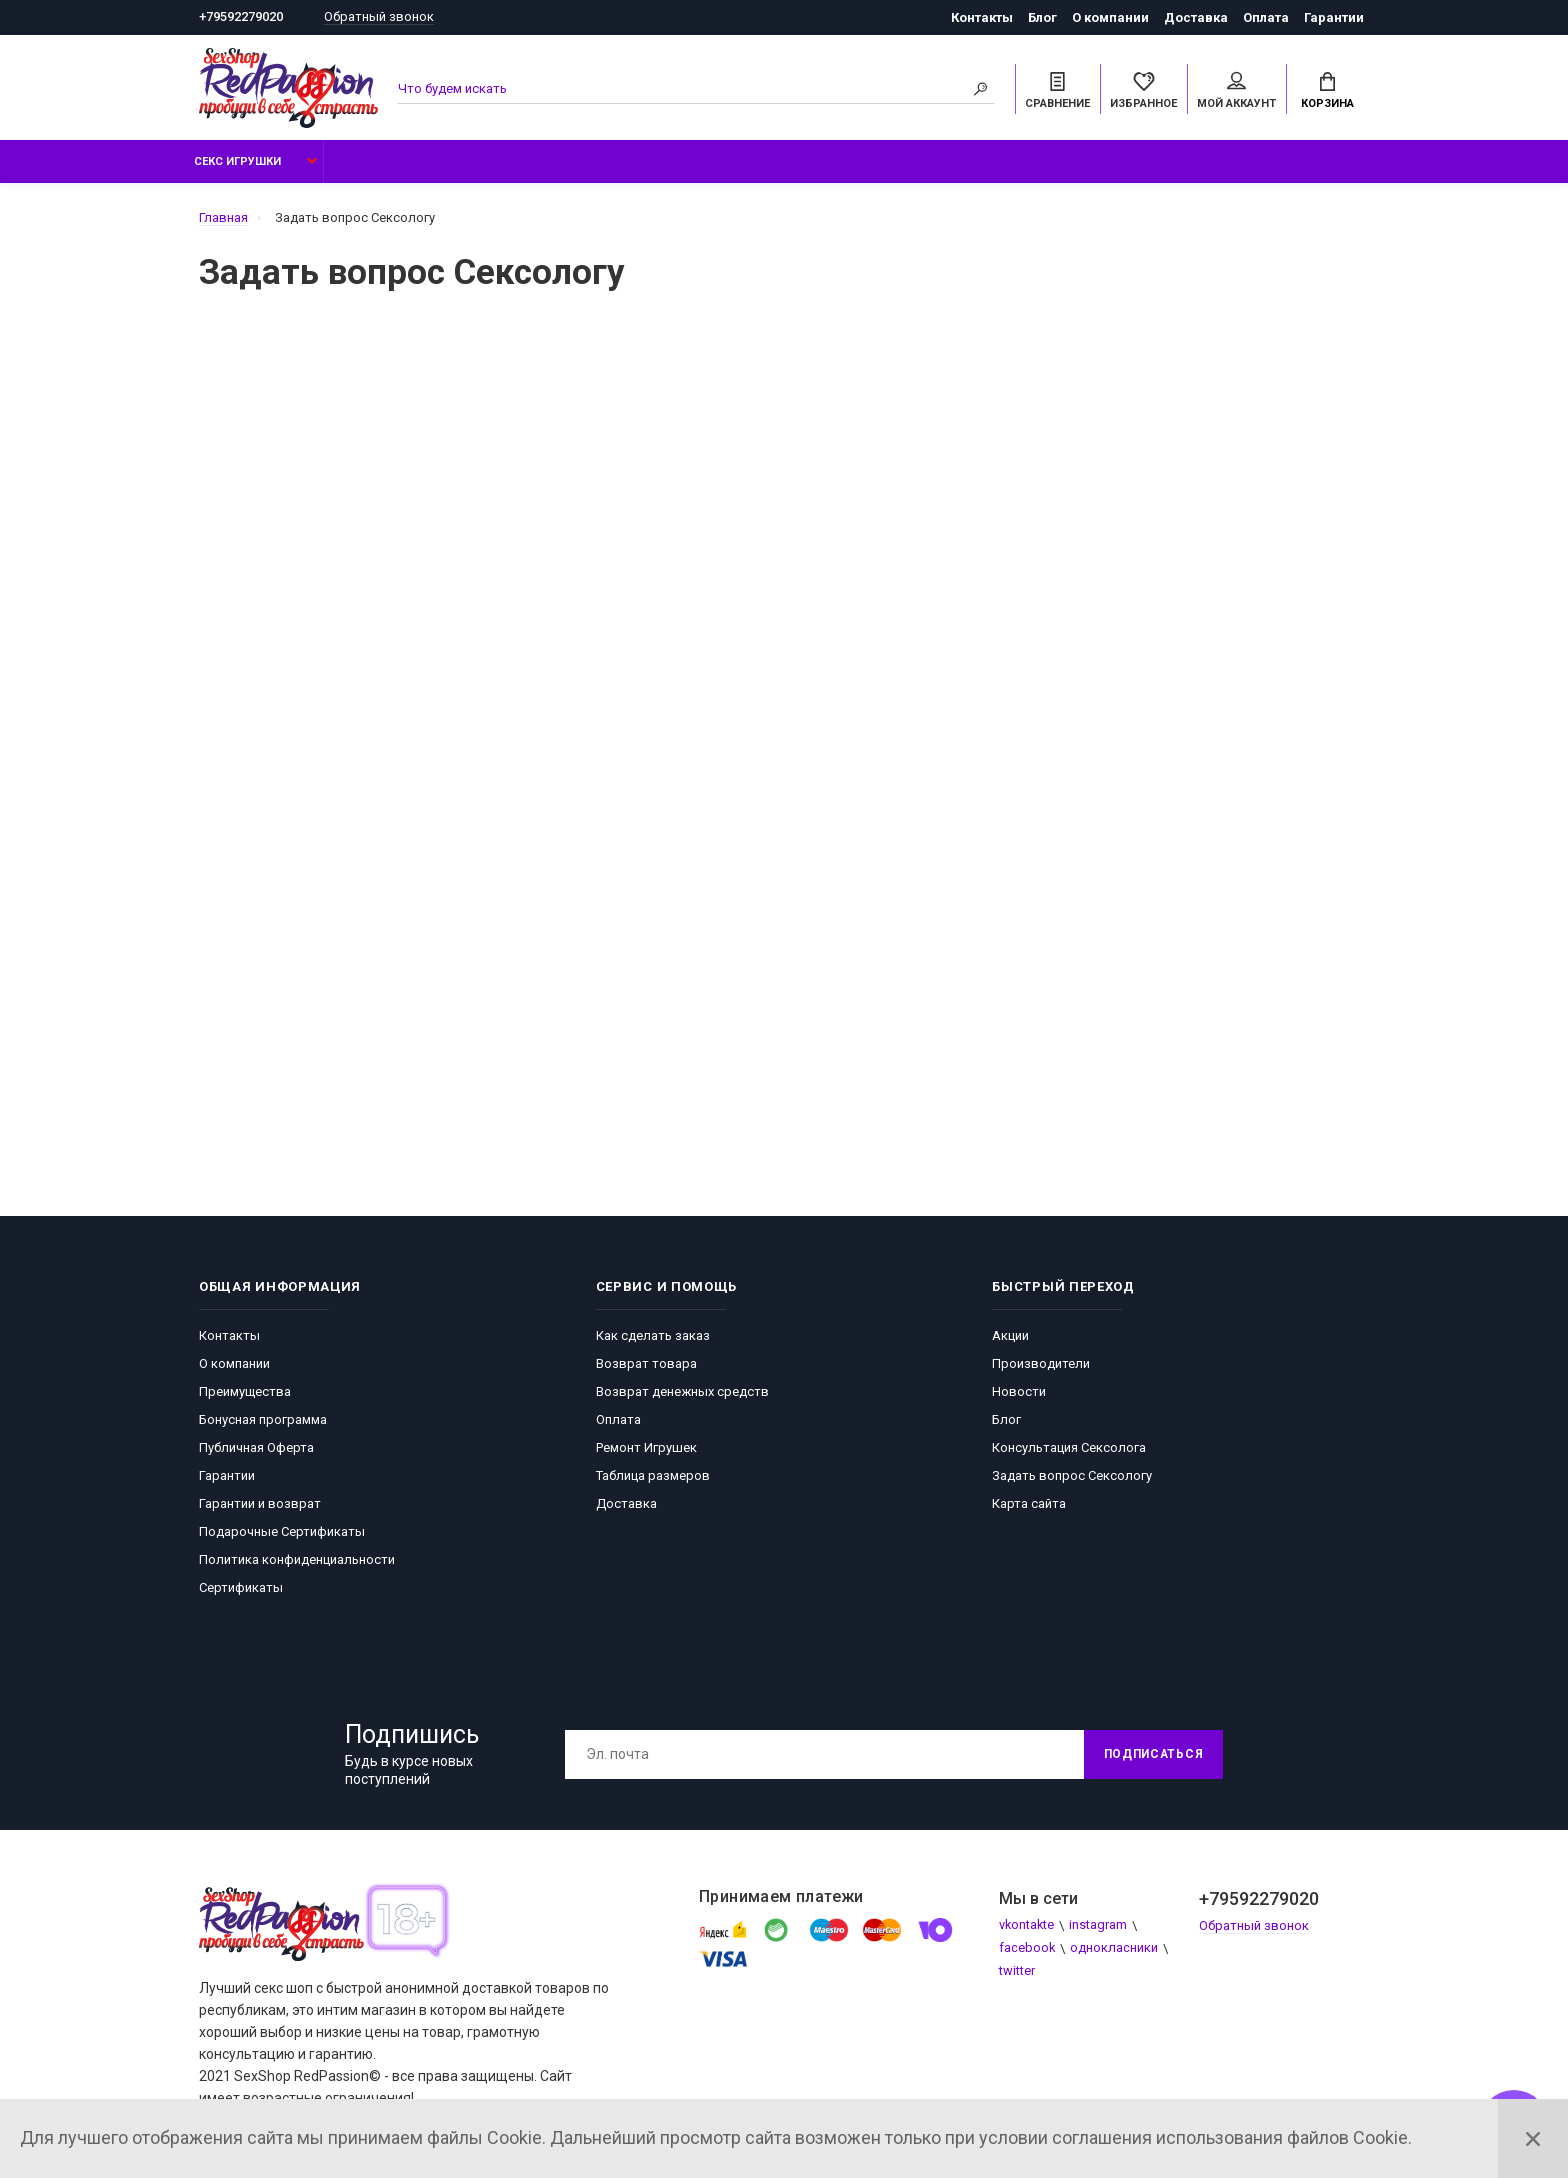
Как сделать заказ (653, 1336)
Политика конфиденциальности (297, 1560)
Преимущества (245, 1392)
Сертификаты (241, 1588)
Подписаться (1151, 1756)
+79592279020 (241, 17)
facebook (1027, 1949)
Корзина (1327, 91)
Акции (1010, 1336)
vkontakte (1027, 1926)
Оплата (1266, 17)
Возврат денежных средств (682, 1392)
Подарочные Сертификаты (282, 1532)
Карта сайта (1029, 1504)
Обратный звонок (379, 17)
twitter (1017, 1972)
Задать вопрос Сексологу (1072, 1476)
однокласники (1115, 1949)
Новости (1019, 1392)
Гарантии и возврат (260, 1504)
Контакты (982, 17)
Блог (1042, 17)
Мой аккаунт (1236, 91)
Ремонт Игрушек (646, 1448)
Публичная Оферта (256, 1448)
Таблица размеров (653, 1476)
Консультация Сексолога (1069, 1448)
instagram (1100, 1926)
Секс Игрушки (237, 162)
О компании (1110, 17)
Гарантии (1334, 17)
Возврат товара (646, 1364)
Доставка (1196, 17)
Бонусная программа (263, 1420)
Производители (1041, 1364)
